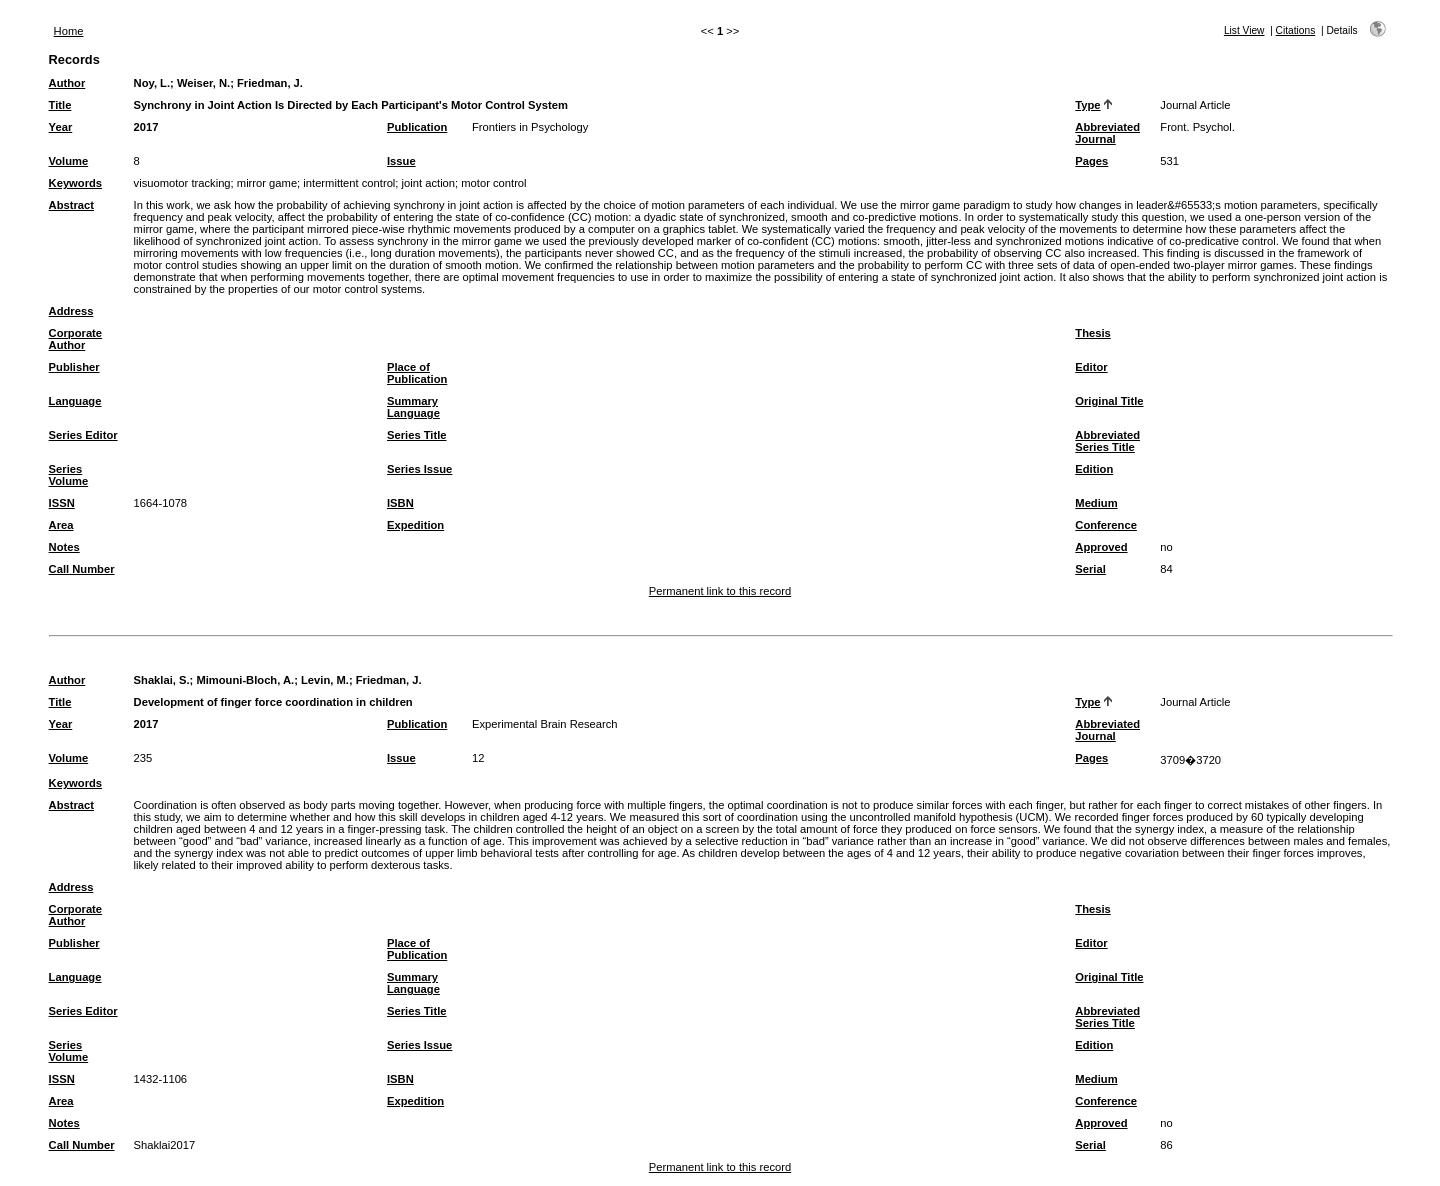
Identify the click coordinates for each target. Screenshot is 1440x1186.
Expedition (415, 525)
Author (67, 83)
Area (61, 525)
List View (1244, 30)
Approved (1101, 547)
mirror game (267, 183)
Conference (1106, 525)
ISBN (400, 503)
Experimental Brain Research (545, 724)
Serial (1090, 569)
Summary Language (413, 407)
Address (71, 311)
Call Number (82, 569)
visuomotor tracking (182, 183)
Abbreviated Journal (1107, 133)
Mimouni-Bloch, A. (245, 680)
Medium (1096, 503)
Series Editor (83, 435)
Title (60, 105)
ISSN (62, 503)
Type (1087, 105)
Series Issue (419, 469)
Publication (417, 127)
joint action (429, 183)
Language (75, 401)
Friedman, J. (270, 83)
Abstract (71, 205)
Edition (1094, 469)
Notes (64, 547)
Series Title (417, 435)
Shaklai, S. (162, 680)
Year (61, 127)
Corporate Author (75, 339)
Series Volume (69, 475)
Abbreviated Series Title (1107, 441)
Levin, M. (325, 680)
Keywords (75, 183)
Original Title (1109, 401)
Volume (69, 161)
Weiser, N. (203, 83)
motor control (493, 183)
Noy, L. (152, 83)
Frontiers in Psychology (530, 127)
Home (69, 31)
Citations (1296, 30)
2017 (146, 127)
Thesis (1092, 333)
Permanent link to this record (720, 591)
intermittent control (349, 183)
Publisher (74, 367)
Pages (1091, 161)
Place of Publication (417, 373)
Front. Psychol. (1197, 127)
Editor (1091, 367)
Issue (401, 161)
